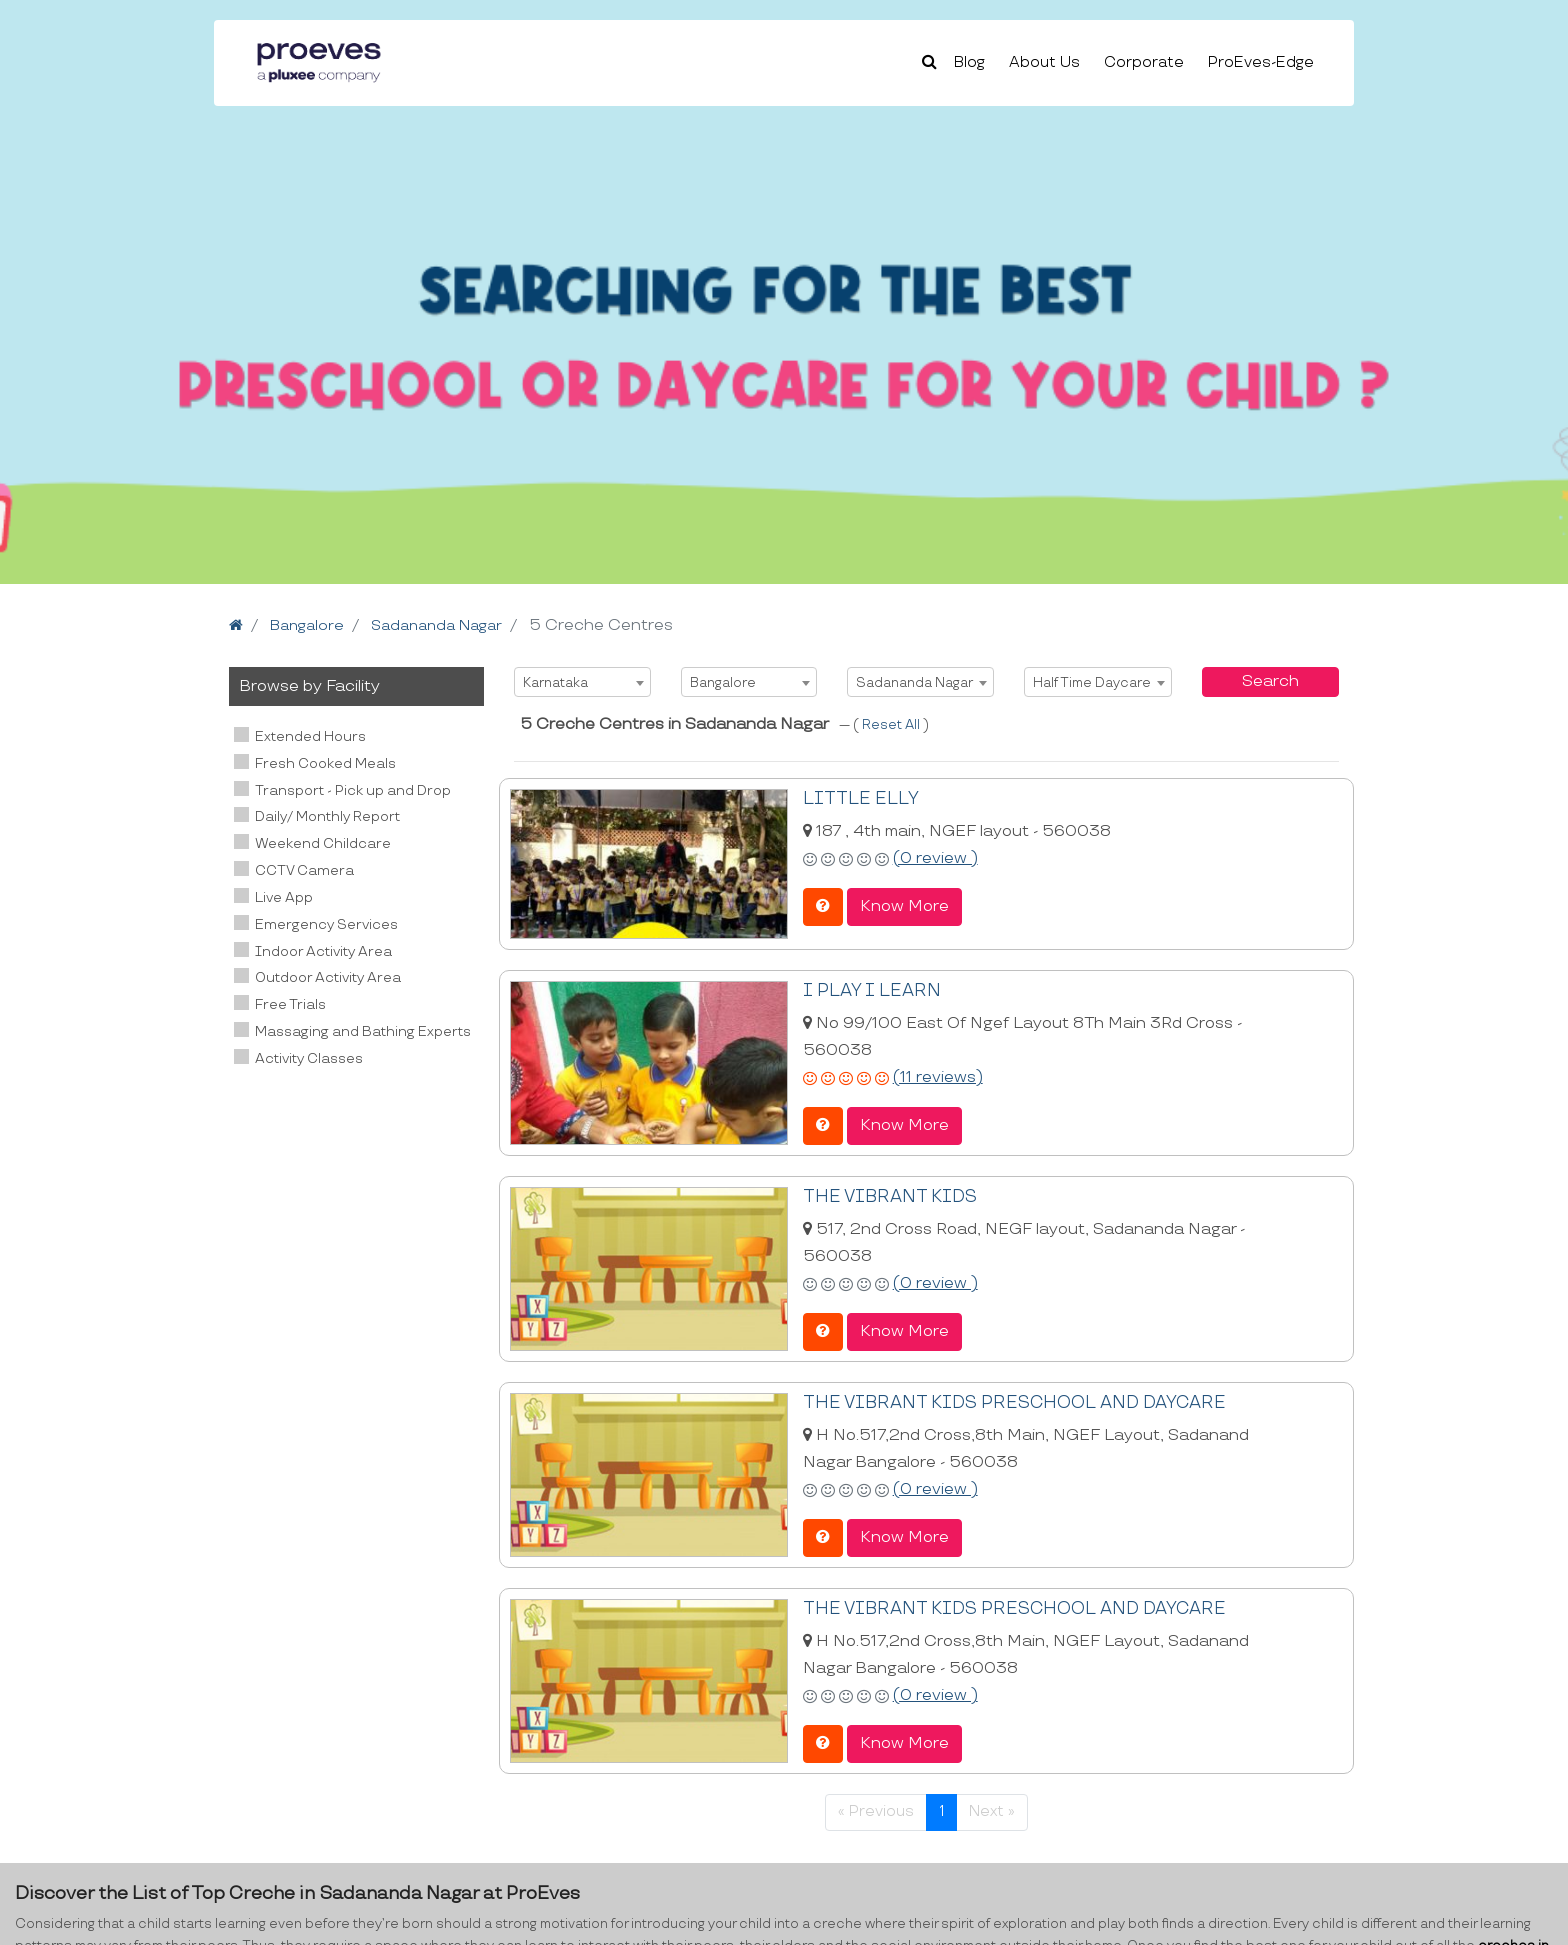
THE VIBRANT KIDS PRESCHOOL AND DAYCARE (999, 1400)
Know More (904, 905)
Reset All (892, 725)
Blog (969, 62)
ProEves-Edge (1261, 62)
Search (1270, 681)
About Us (1044, 62)
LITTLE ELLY (855, 798)
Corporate (1144, 62)
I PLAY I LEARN (866, 990)
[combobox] (582, 682)
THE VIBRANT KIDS (883, 1195)
